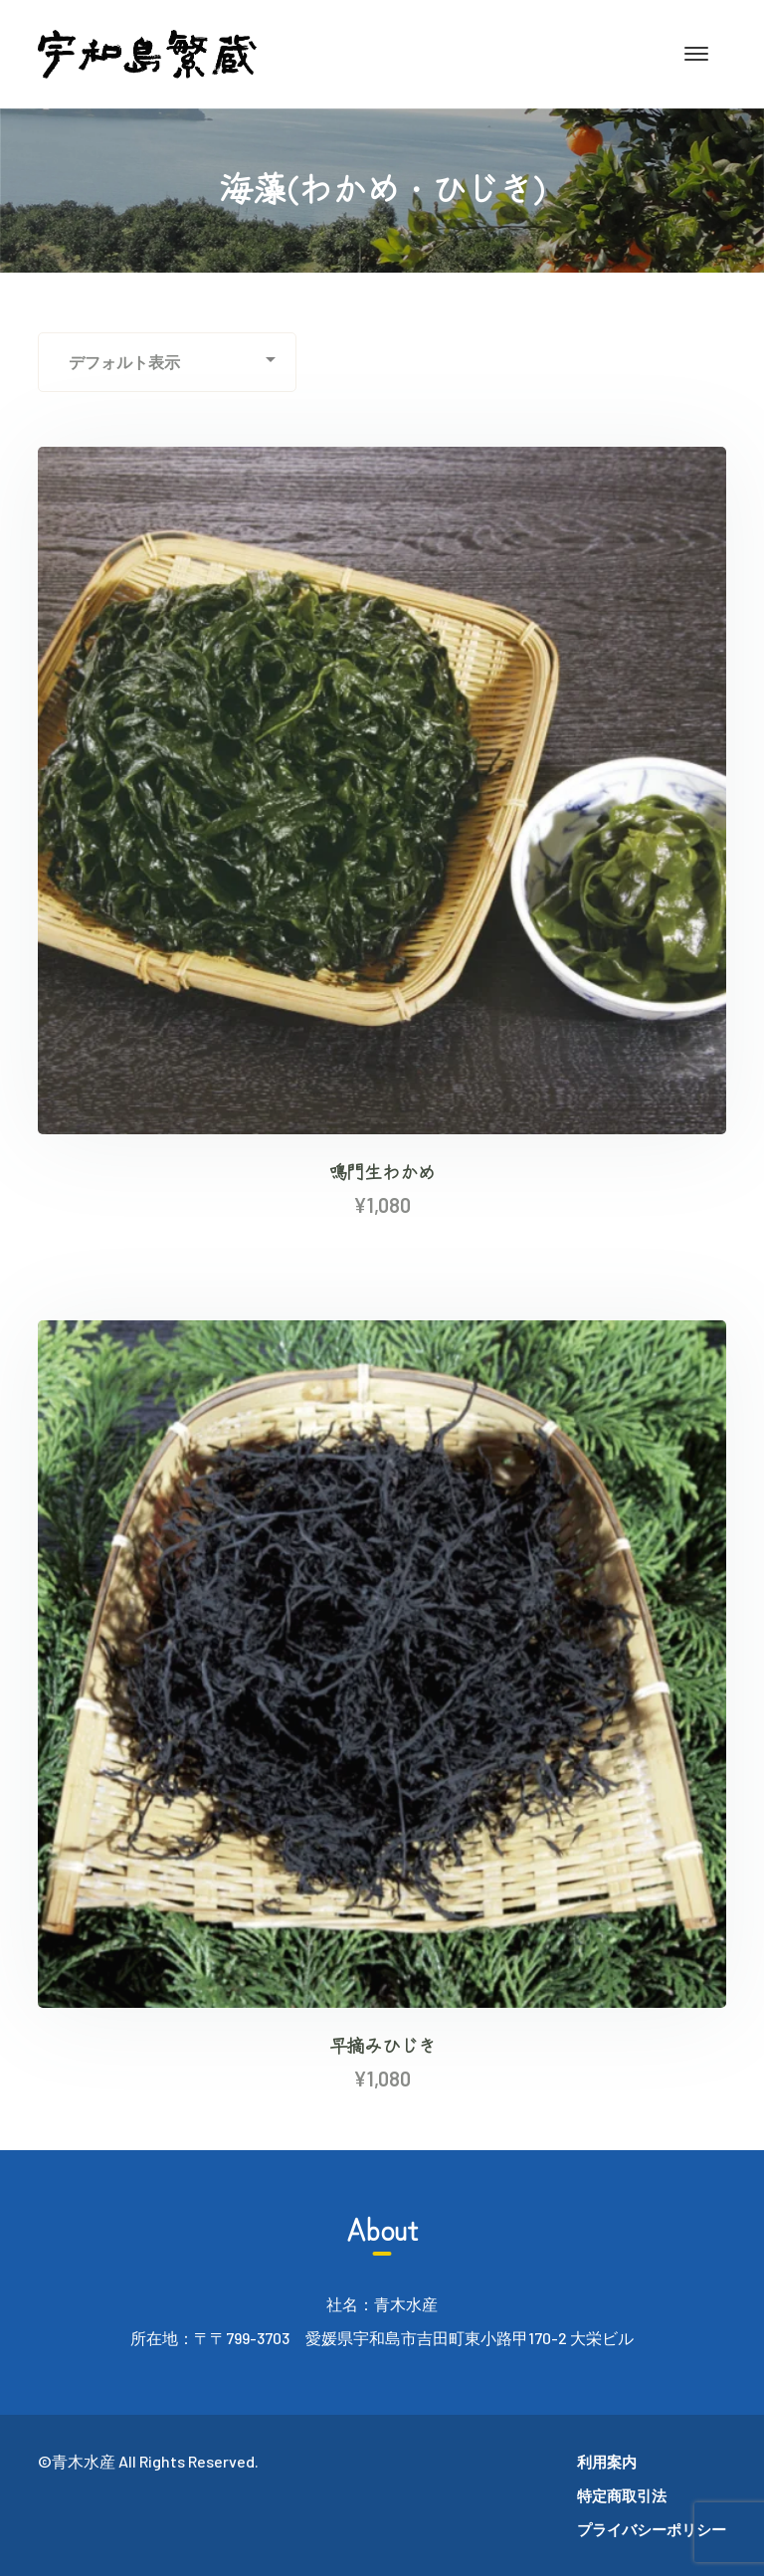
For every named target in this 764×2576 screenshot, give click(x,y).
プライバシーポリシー (651, 2529)
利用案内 (607, 2462)
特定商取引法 (622, 2495)
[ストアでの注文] (167, 362)
